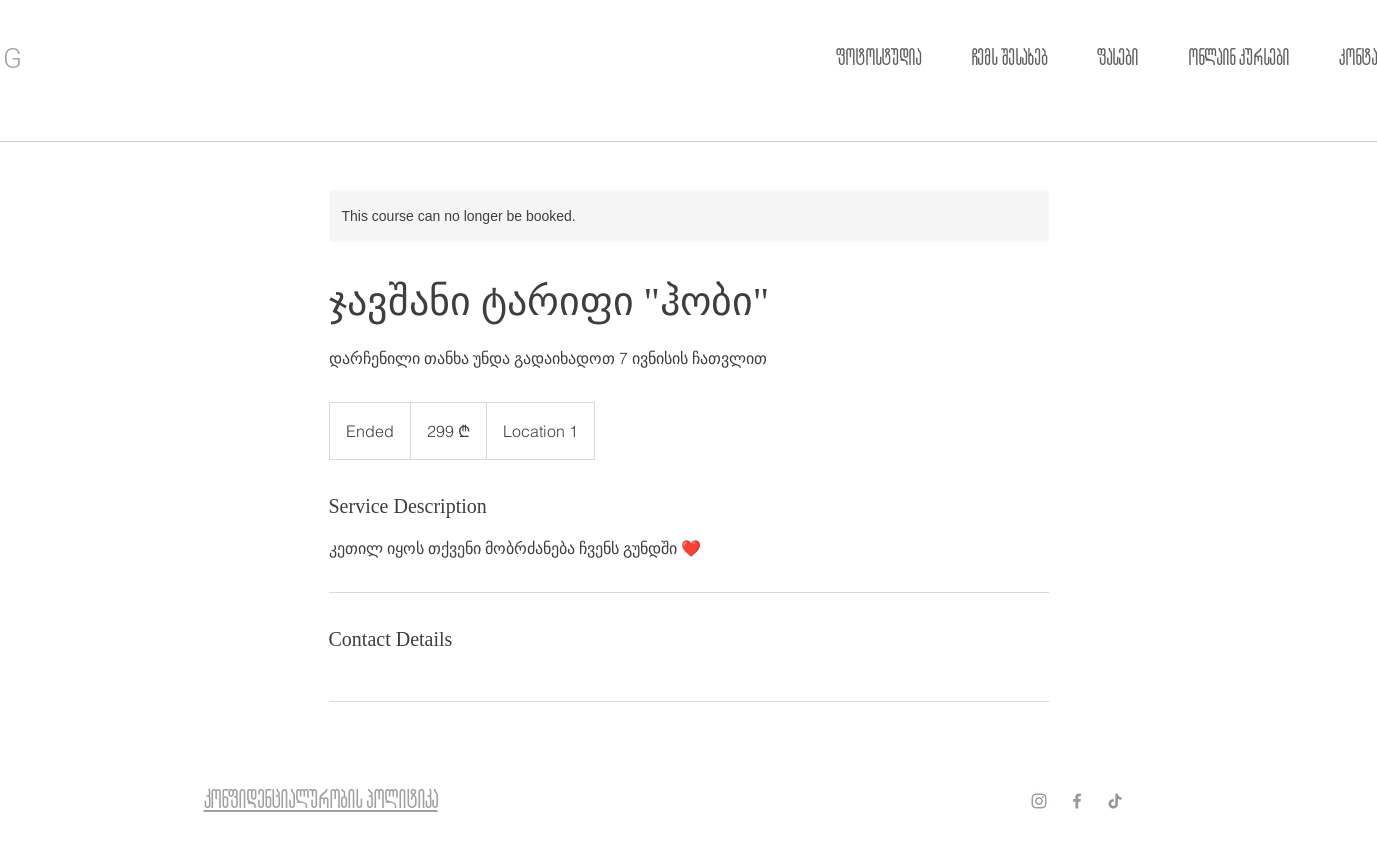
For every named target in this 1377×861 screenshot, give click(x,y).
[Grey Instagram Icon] (1039, 801)
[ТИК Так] (1115, 801)
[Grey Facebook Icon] (1077, 801)
